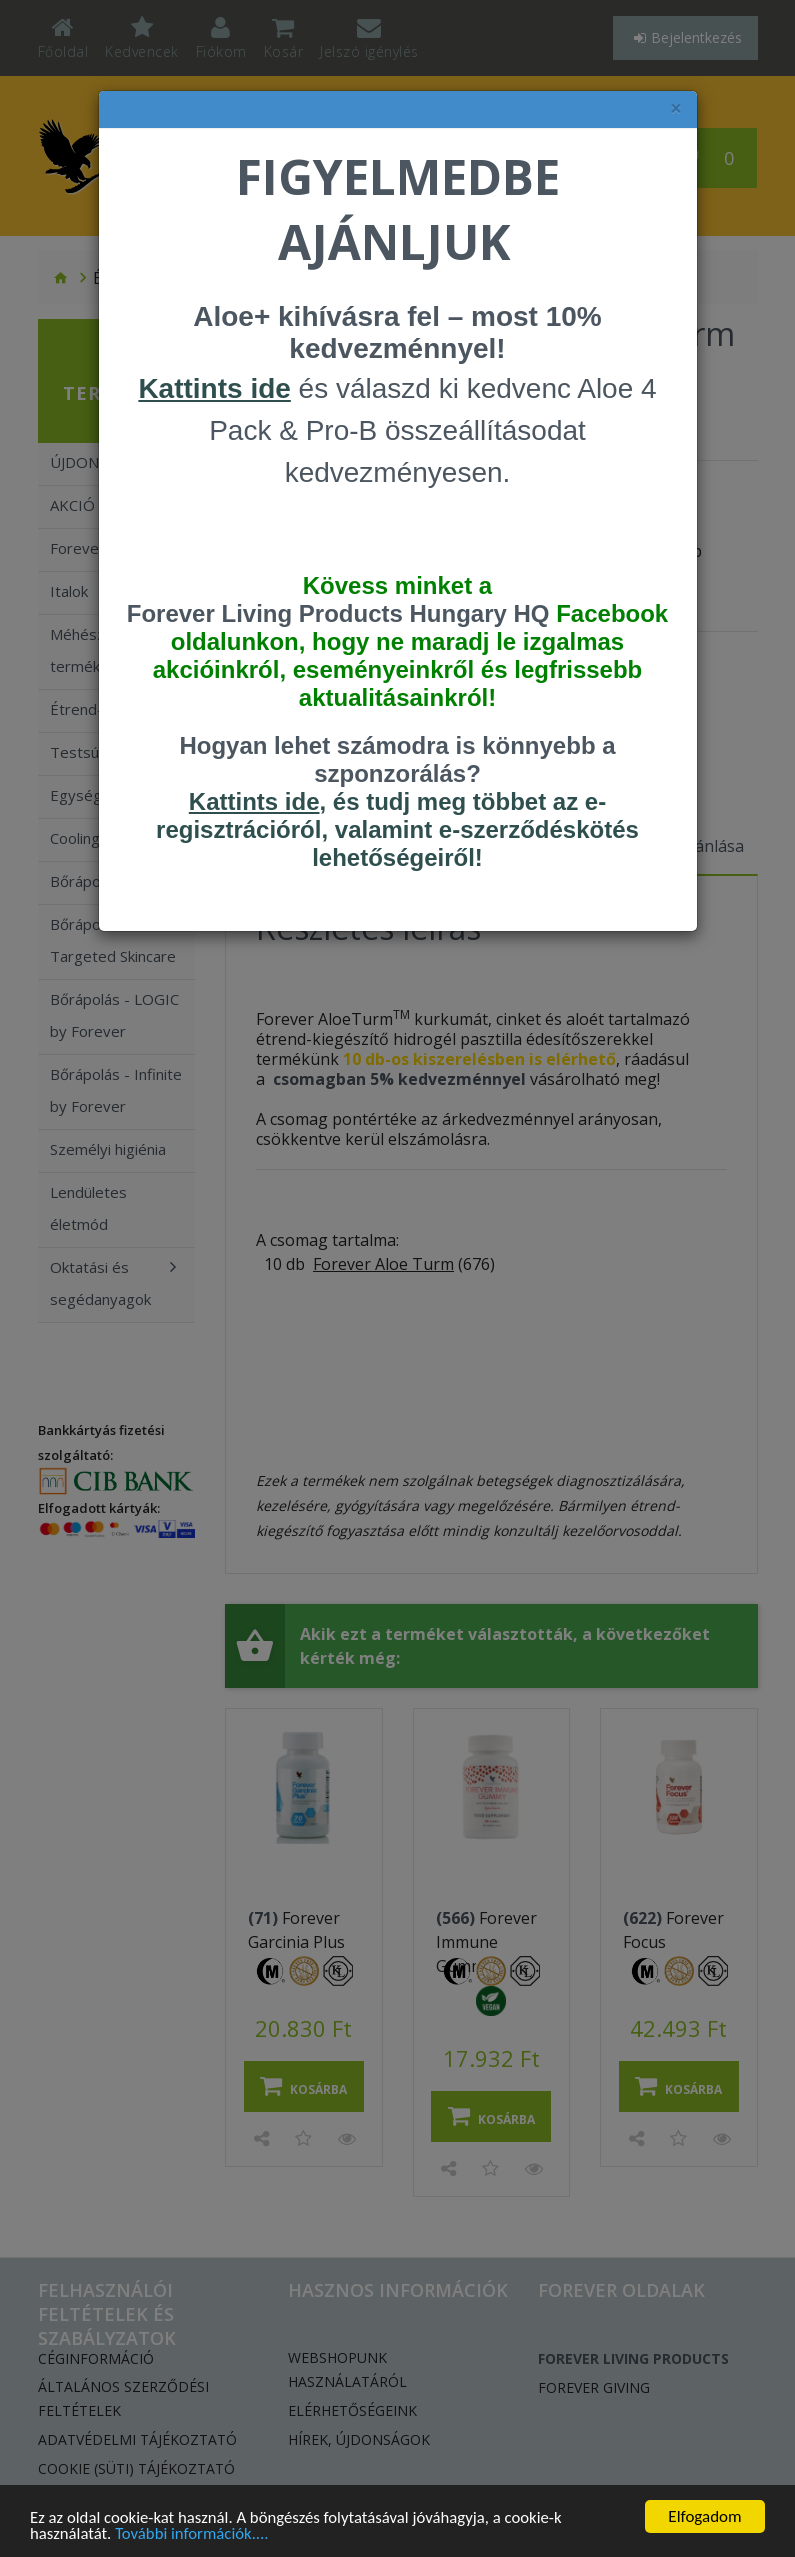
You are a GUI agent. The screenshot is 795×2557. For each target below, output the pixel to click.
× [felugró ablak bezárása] (676, 108)
